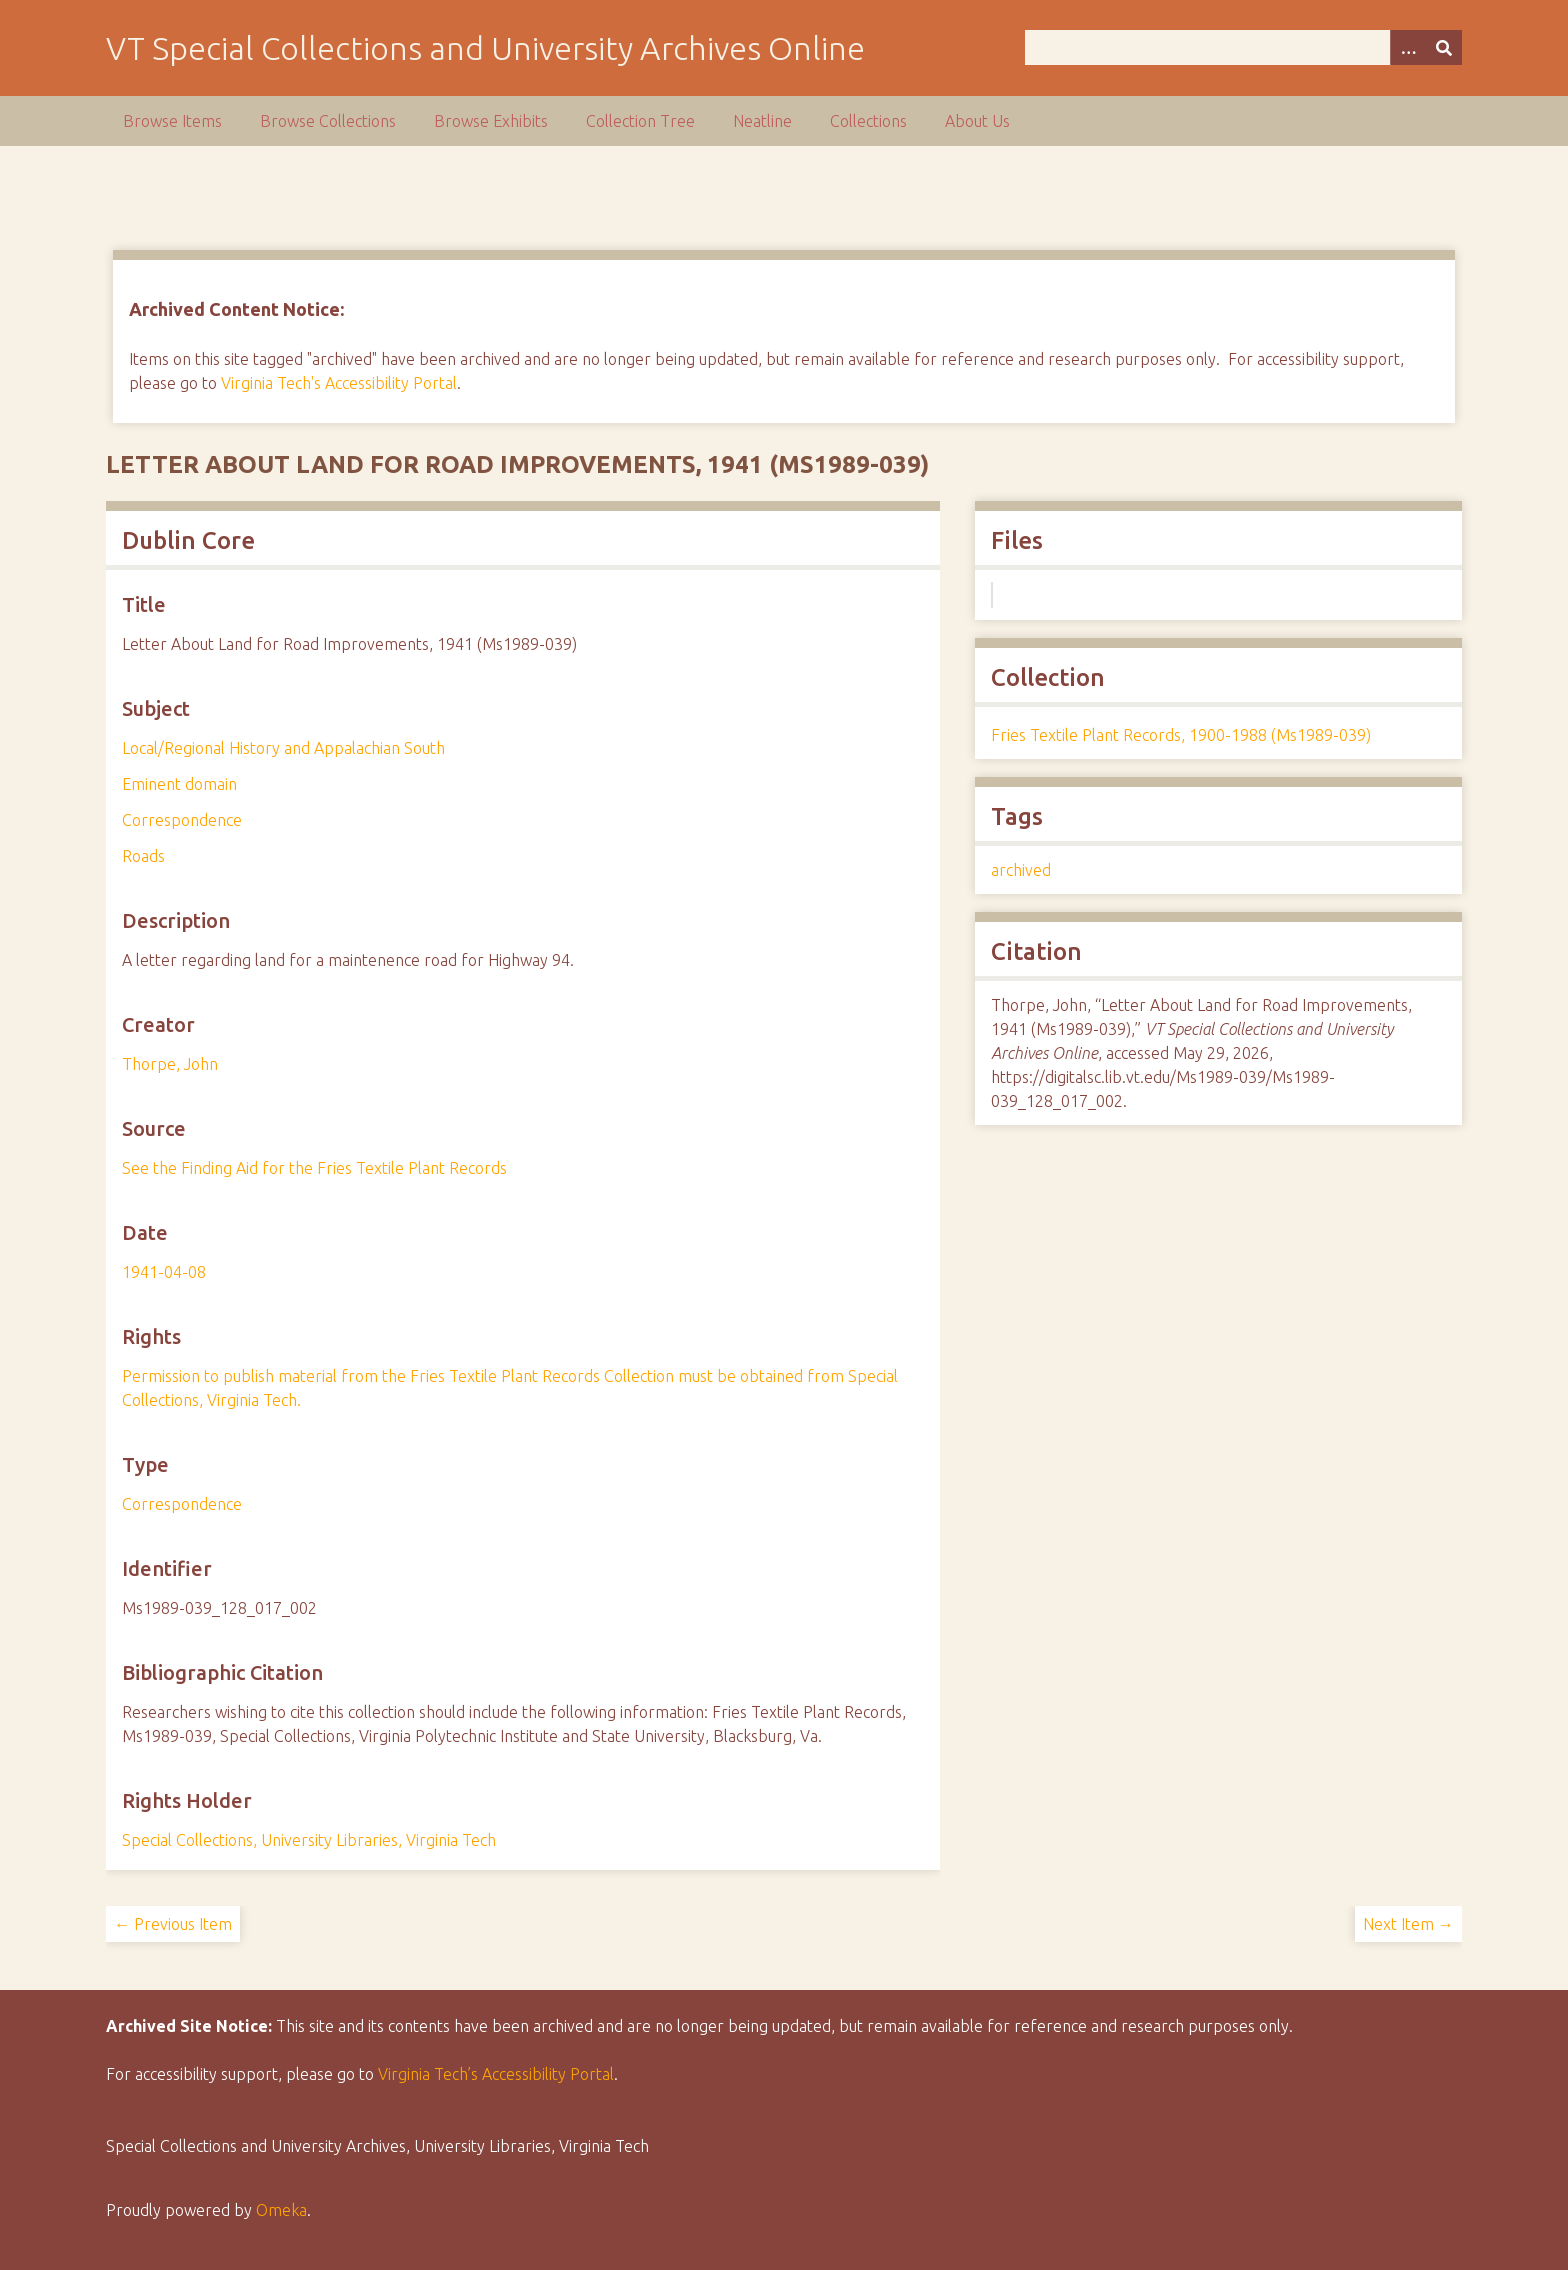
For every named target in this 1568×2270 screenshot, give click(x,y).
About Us (977, 121)
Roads (143, 856)
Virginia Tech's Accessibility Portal (339, 383)
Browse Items (172, 121)
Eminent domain (179, 784)
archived (1021, 870)
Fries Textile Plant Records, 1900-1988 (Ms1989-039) (1181, 735)
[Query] (1243, 47)
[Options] (1408, 47)
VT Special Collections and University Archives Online (485, 48)
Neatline (762, 121)
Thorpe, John (170, 1064)
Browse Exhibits (491, 121)
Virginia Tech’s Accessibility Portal (496, 2074)
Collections (868, 121)
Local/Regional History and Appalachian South (283, 748)
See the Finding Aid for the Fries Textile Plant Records (314, 1168)
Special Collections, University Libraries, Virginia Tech (309, 1840)
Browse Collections (328, 121)
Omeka (281, 2210)
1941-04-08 (164, 1272)
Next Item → (1408, 1924)
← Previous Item (173, 1924)
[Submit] (1444, 47)
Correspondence (182, 820)
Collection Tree (640, 121)
